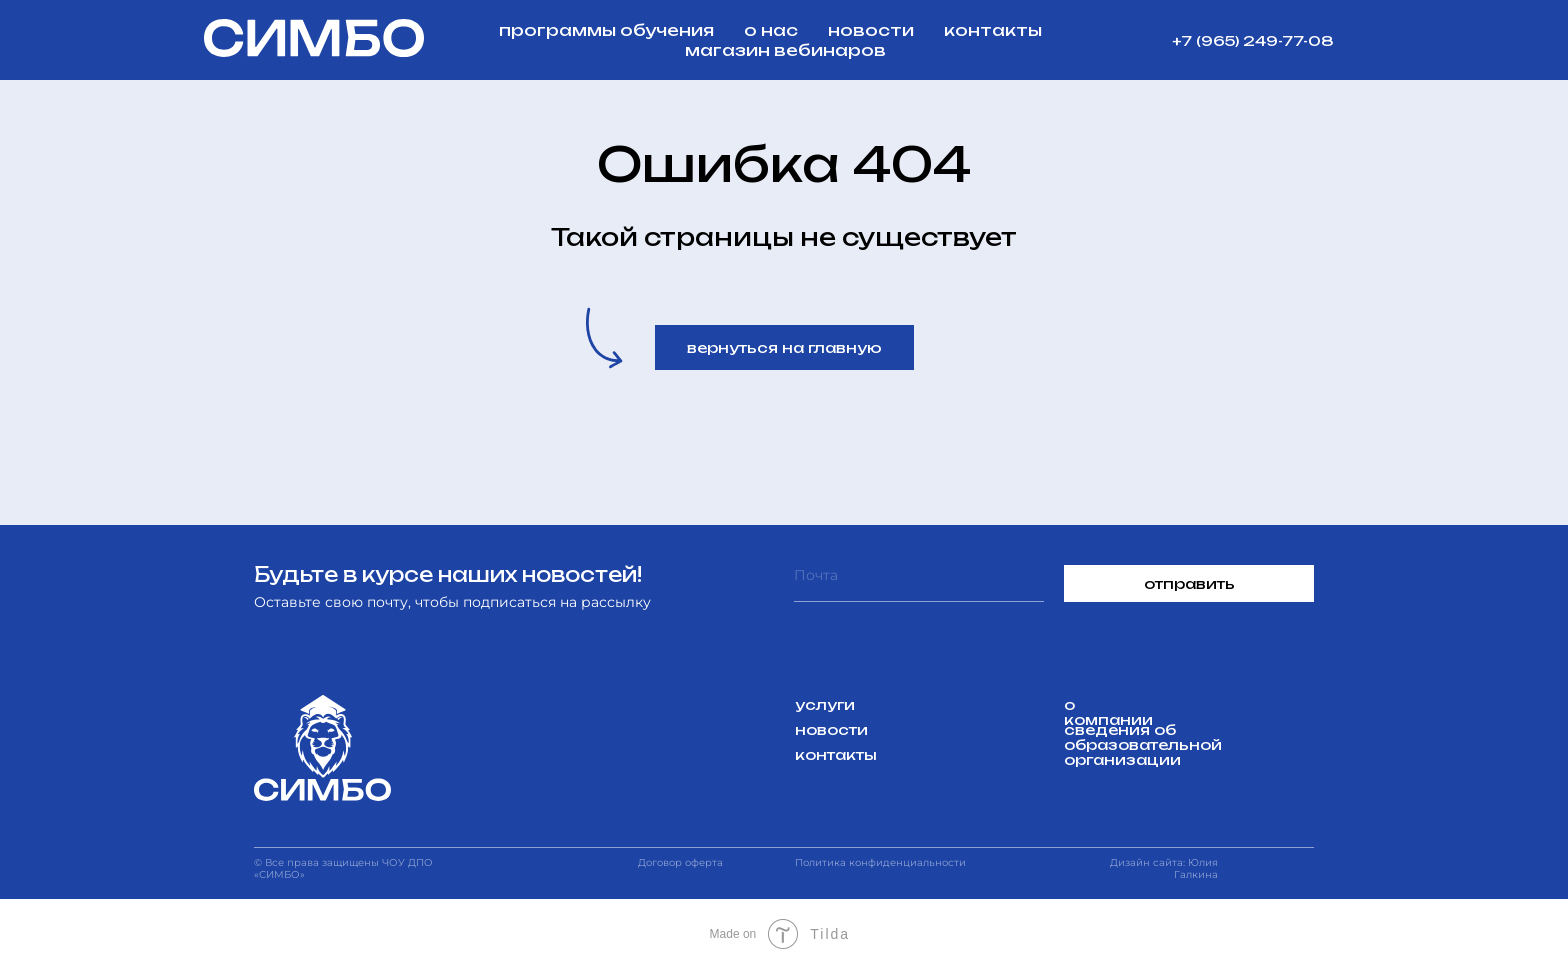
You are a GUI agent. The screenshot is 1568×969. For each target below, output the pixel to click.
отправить (1189, 583)
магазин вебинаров (785, 50)
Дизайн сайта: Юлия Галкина (1164, 868)
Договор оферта (680, 862)
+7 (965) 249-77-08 (1253, 40)
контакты (993, 30)
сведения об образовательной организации (1143, 744)
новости (871, 30)
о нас (771, 30)
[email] (919, 583)
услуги (825, 704)
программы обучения (606, 30)
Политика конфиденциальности (880, 862)
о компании (1108, 712)
